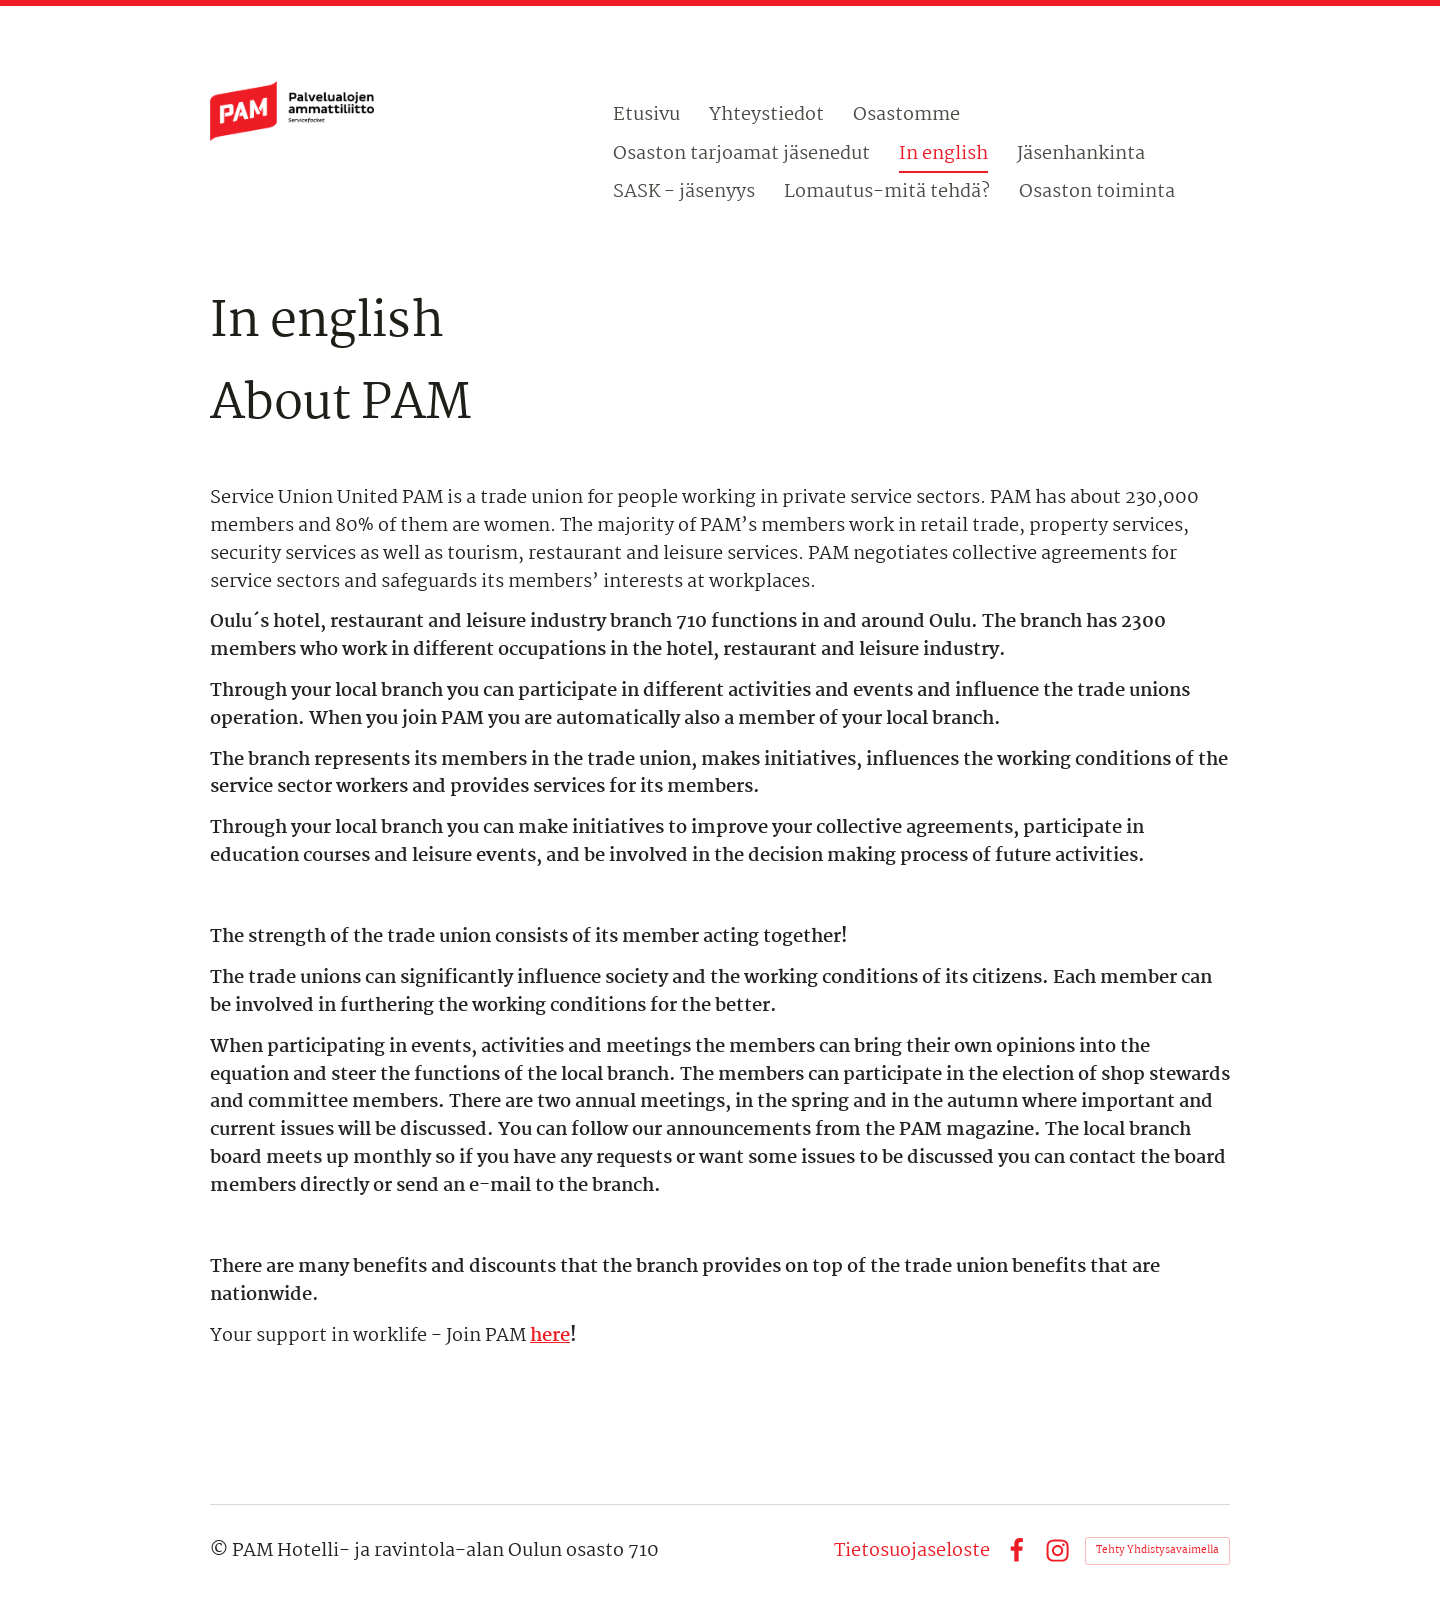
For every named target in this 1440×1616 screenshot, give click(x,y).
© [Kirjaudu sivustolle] (221, 1551)
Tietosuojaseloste (912, 1551)
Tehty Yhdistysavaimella (1157, 1550)
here (550, 1336)
